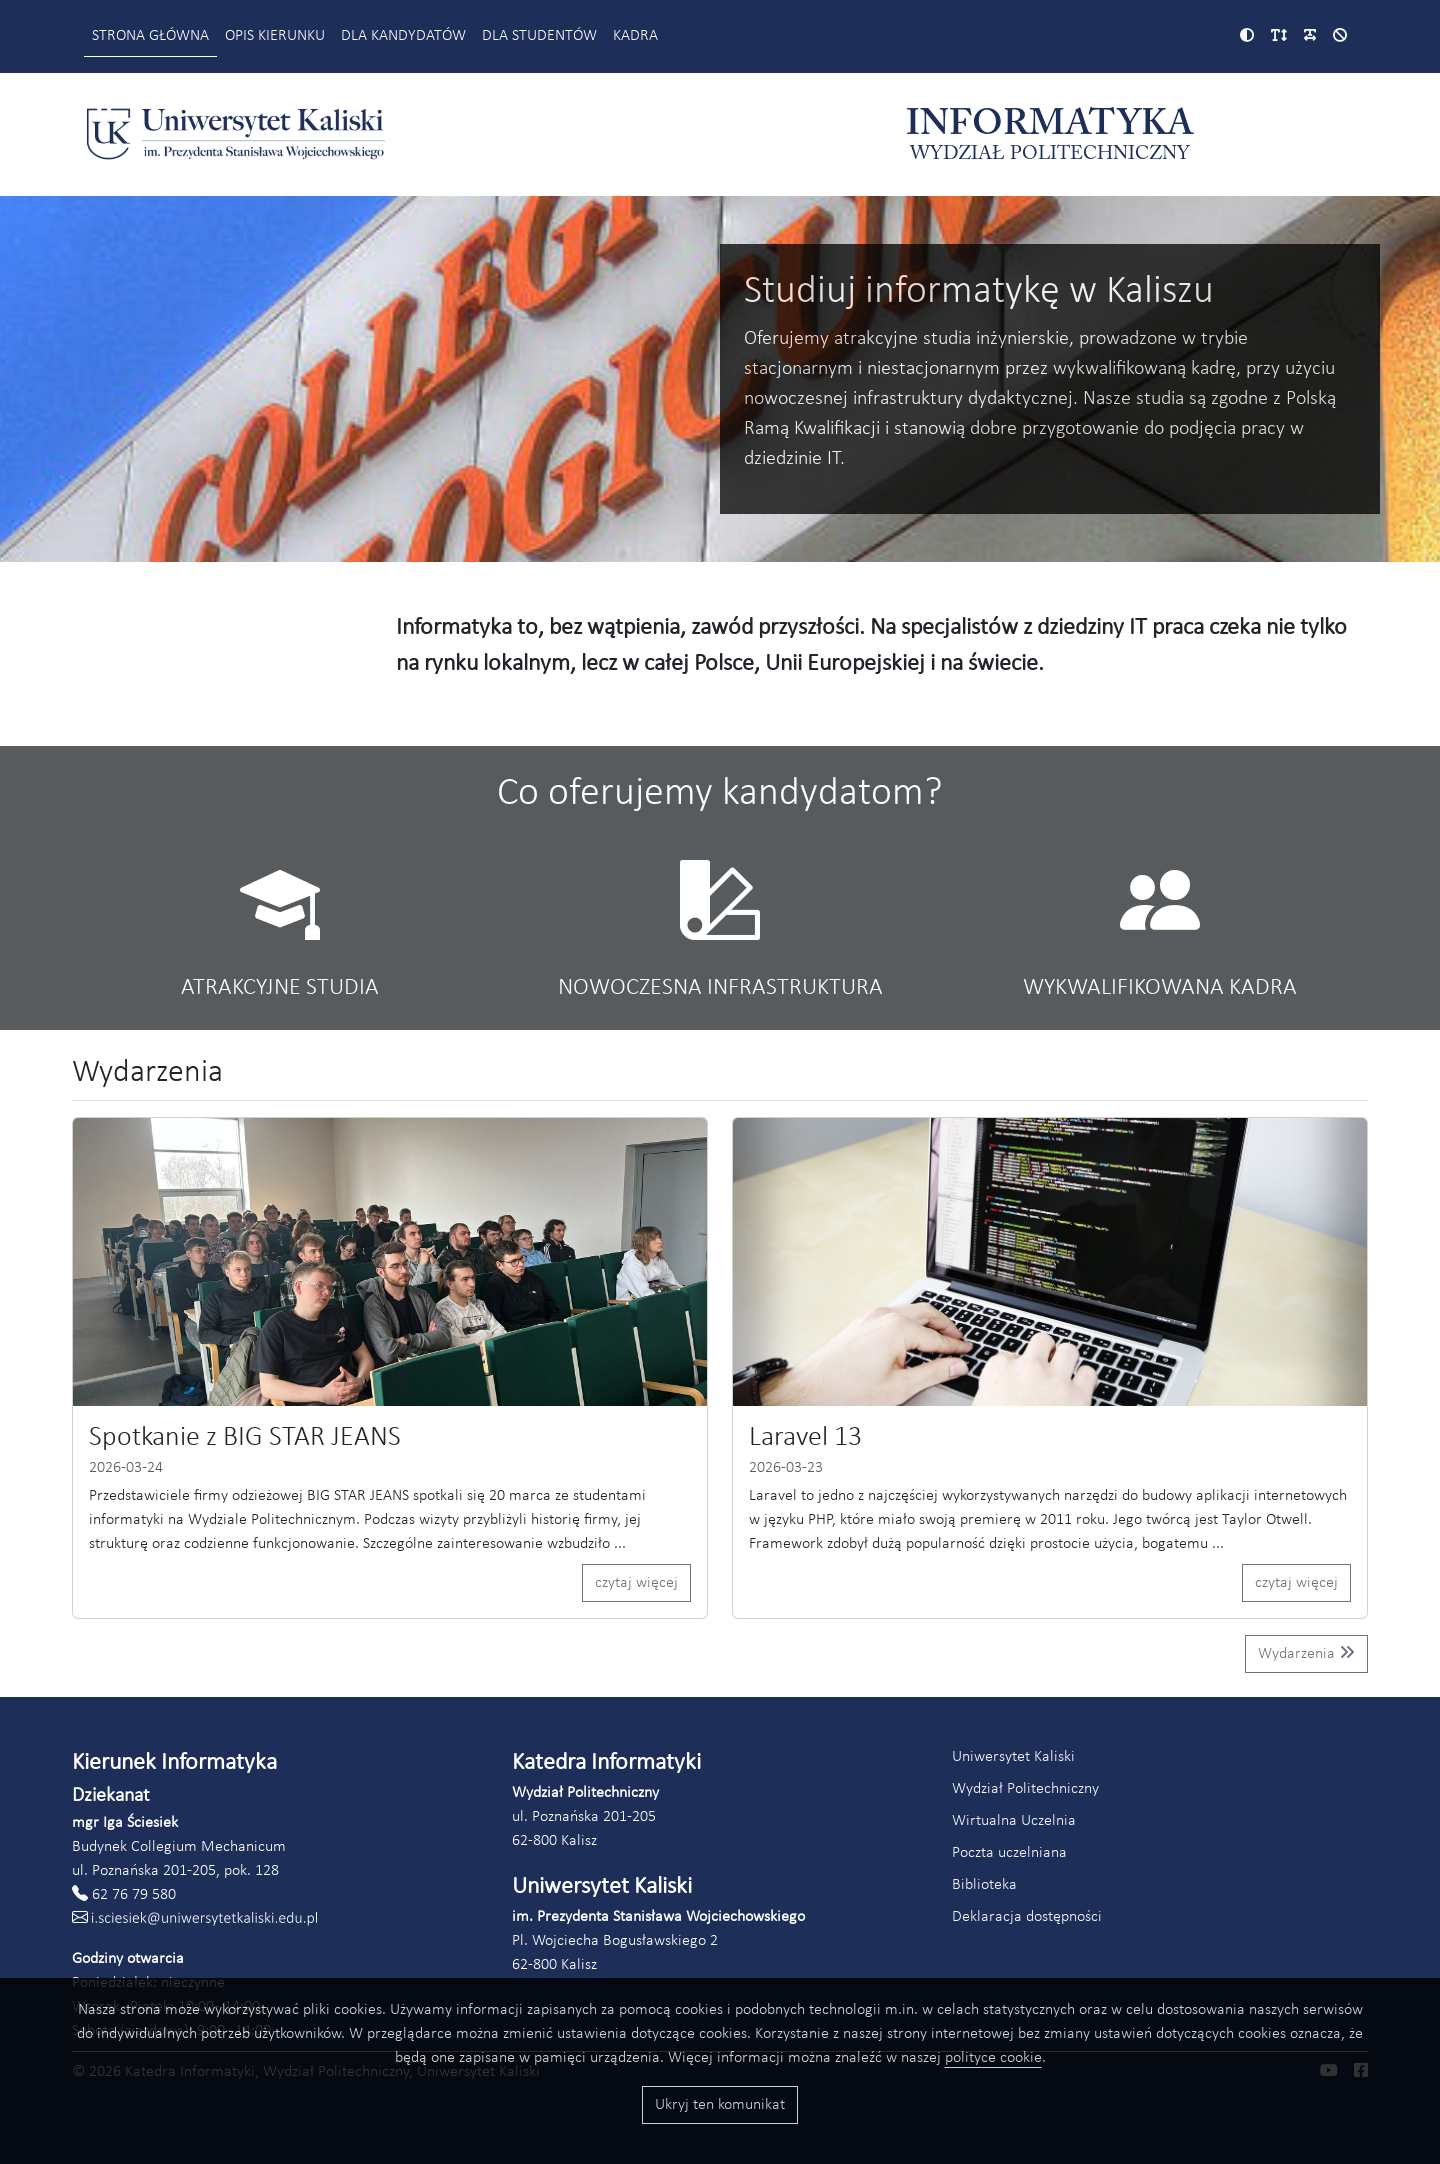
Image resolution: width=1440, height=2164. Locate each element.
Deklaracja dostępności (1027, 1917)
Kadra (635, 36)
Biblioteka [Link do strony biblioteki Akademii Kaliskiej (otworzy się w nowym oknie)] (984, 1885)
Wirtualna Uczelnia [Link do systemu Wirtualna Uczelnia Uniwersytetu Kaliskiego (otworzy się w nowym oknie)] (1014, 1821)
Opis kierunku (275, 36)
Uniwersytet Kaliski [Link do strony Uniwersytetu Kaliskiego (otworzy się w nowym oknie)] (1013, 1757)
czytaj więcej (636, 1583)
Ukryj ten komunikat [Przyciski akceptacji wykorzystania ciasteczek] (720, 2105)
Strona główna (150, 36)
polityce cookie (993, 2058)
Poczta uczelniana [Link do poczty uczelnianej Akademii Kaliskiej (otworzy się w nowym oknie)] (1009, 1853)
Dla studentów (539, 36)
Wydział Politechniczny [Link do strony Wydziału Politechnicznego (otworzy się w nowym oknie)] (1025, 1789)
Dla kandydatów (403, 36)
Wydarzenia (1306, 1653)
